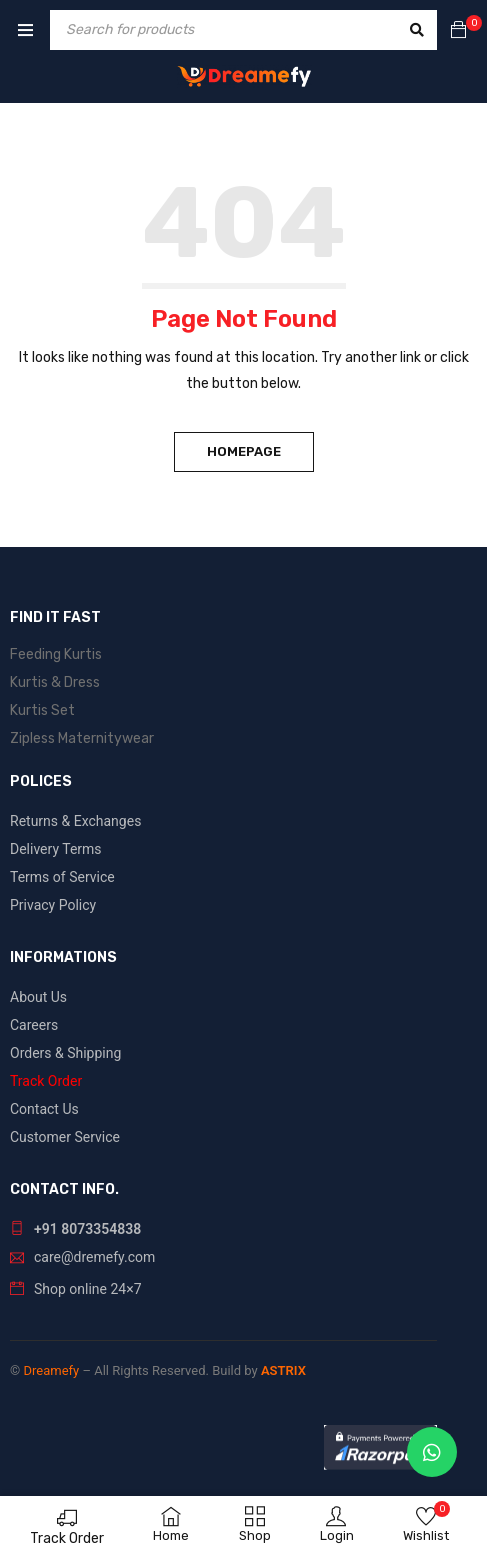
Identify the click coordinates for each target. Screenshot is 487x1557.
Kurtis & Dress (55, 682)
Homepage (244, 451)
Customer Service (65, 1137)
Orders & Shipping (65, 1053)
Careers (34, 1025)
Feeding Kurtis (56, 654)
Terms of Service (62, 877)
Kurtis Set (42, 710)
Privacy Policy (53, 905)
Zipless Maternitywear (82, 738)
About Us (38, 997)
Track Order (67, 1538)
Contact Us (44, 1109)
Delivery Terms (56, 849)
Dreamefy (51, 1370)
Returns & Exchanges (75, 821)
